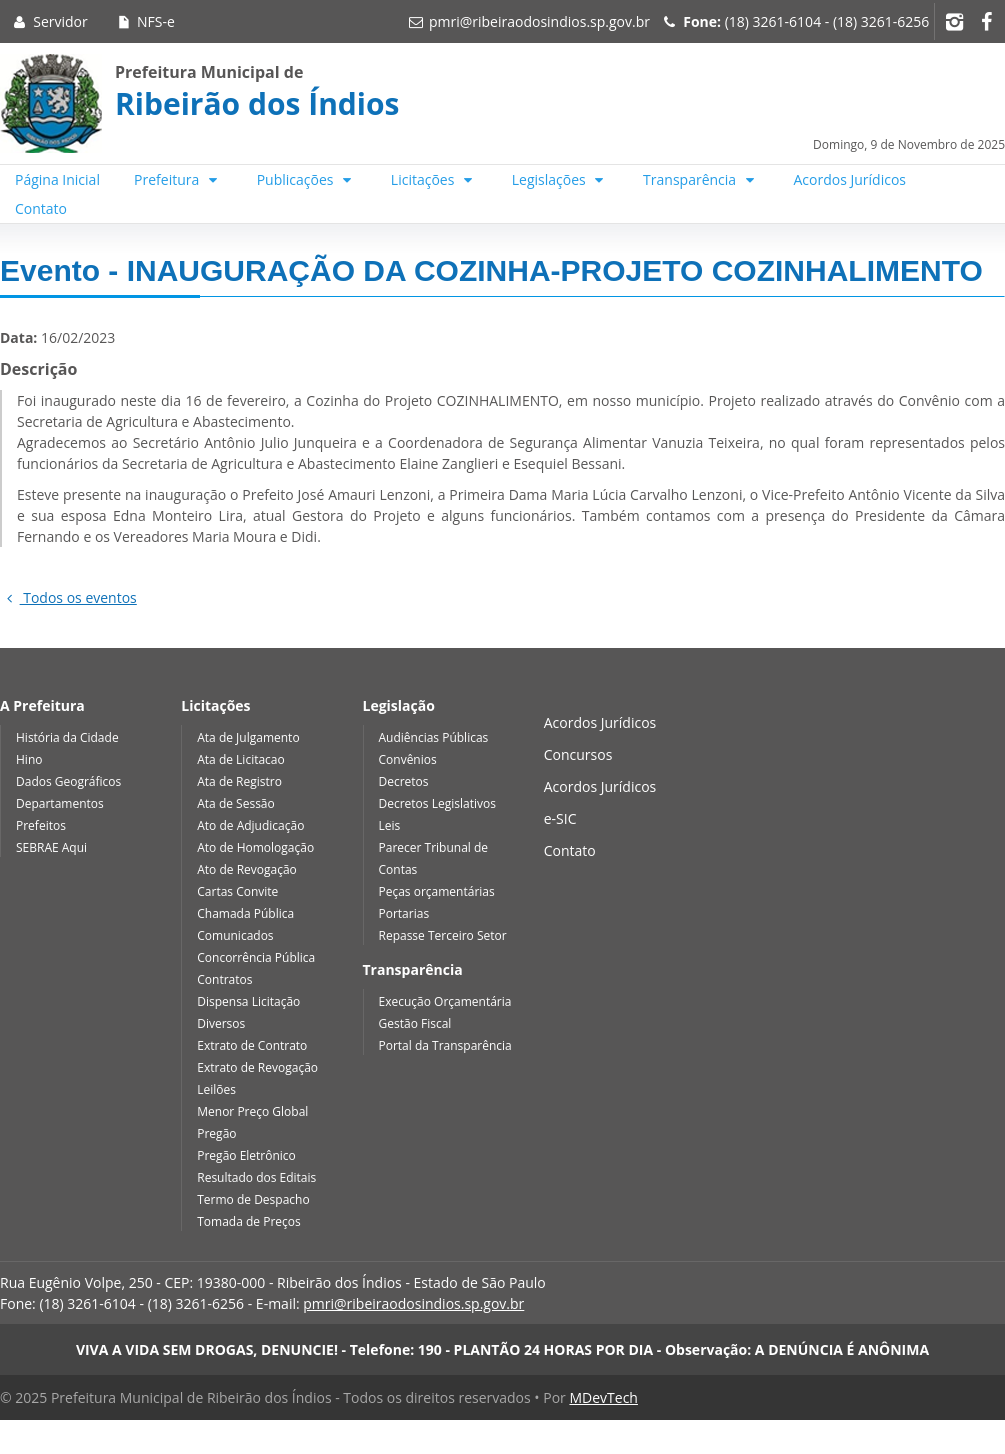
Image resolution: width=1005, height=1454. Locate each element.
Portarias (404, 913)
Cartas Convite (237, 891)
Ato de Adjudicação (250, 825)
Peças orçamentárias (437, 891)
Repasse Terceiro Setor (443, 935)
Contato (41, 208)
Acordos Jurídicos (850, 179)
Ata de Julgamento (248, 737)
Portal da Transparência (445, 1045)
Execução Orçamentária (445, 1001)
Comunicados (235, 935)
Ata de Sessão (236, 803)
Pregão (216, 1133)
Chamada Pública (245, 913)
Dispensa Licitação (248, 1001)
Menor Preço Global (252, 1111)
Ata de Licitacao (241, 759)
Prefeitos (41, 825)
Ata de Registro (239, 781)
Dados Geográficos (68, 781)
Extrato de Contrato (252, 1045)
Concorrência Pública (256, 957)
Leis (390, 825)
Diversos (221, 1023)
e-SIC (560, 818)
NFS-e (144, 21)
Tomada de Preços (248, 1221)
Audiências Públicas (434, 737)
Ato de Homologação (255, 847)
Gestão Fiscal (415, 1023)
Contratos (224, 979)
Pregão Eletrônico (246, 1155)
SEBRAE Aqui (51, 847)
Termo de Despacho (253, 1199)
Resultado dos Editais (256, 1177)
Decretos (404, 781)
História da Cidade (67, 737)
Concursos (578, 754)
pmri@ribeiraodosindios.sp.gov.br (539, 21)
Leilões (216, 1089)
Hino (29, 759)
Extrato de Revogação (257, 1067)
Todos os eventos (68, 597)
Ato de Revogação (247, 869)
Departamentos (60, 803)
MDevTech (603, 1397)
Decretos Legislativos (437, 803)
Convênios (408, 759)
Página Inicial (57, 179)
